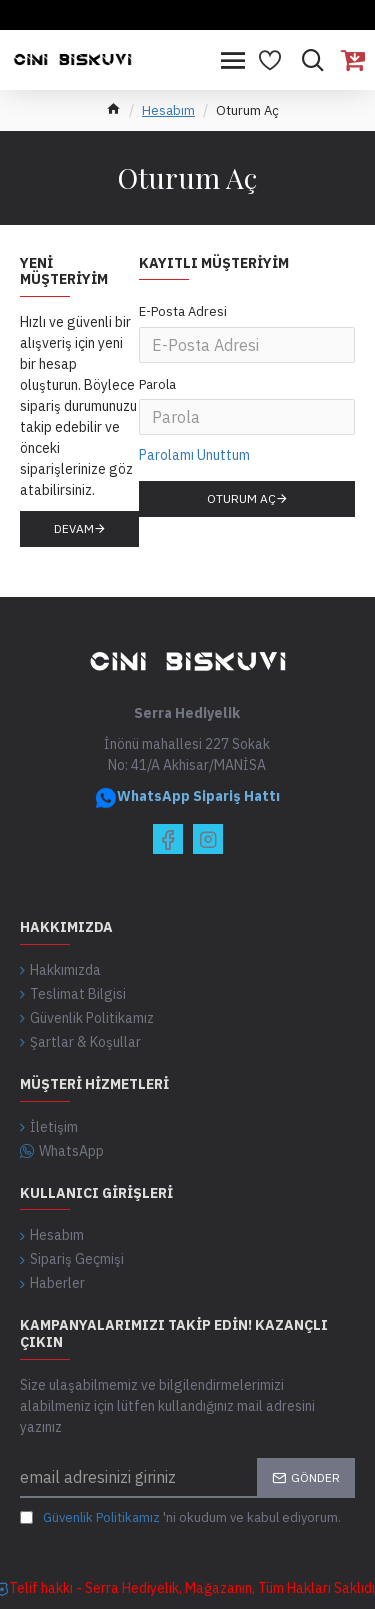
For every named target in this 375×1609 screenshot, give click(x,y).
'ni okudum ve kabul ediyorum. (180, 1518)
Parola (157, 384)
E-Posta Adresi (183, 311)
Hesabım (168, 110)
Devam (74, 528)
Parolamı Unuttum (194, 455)
